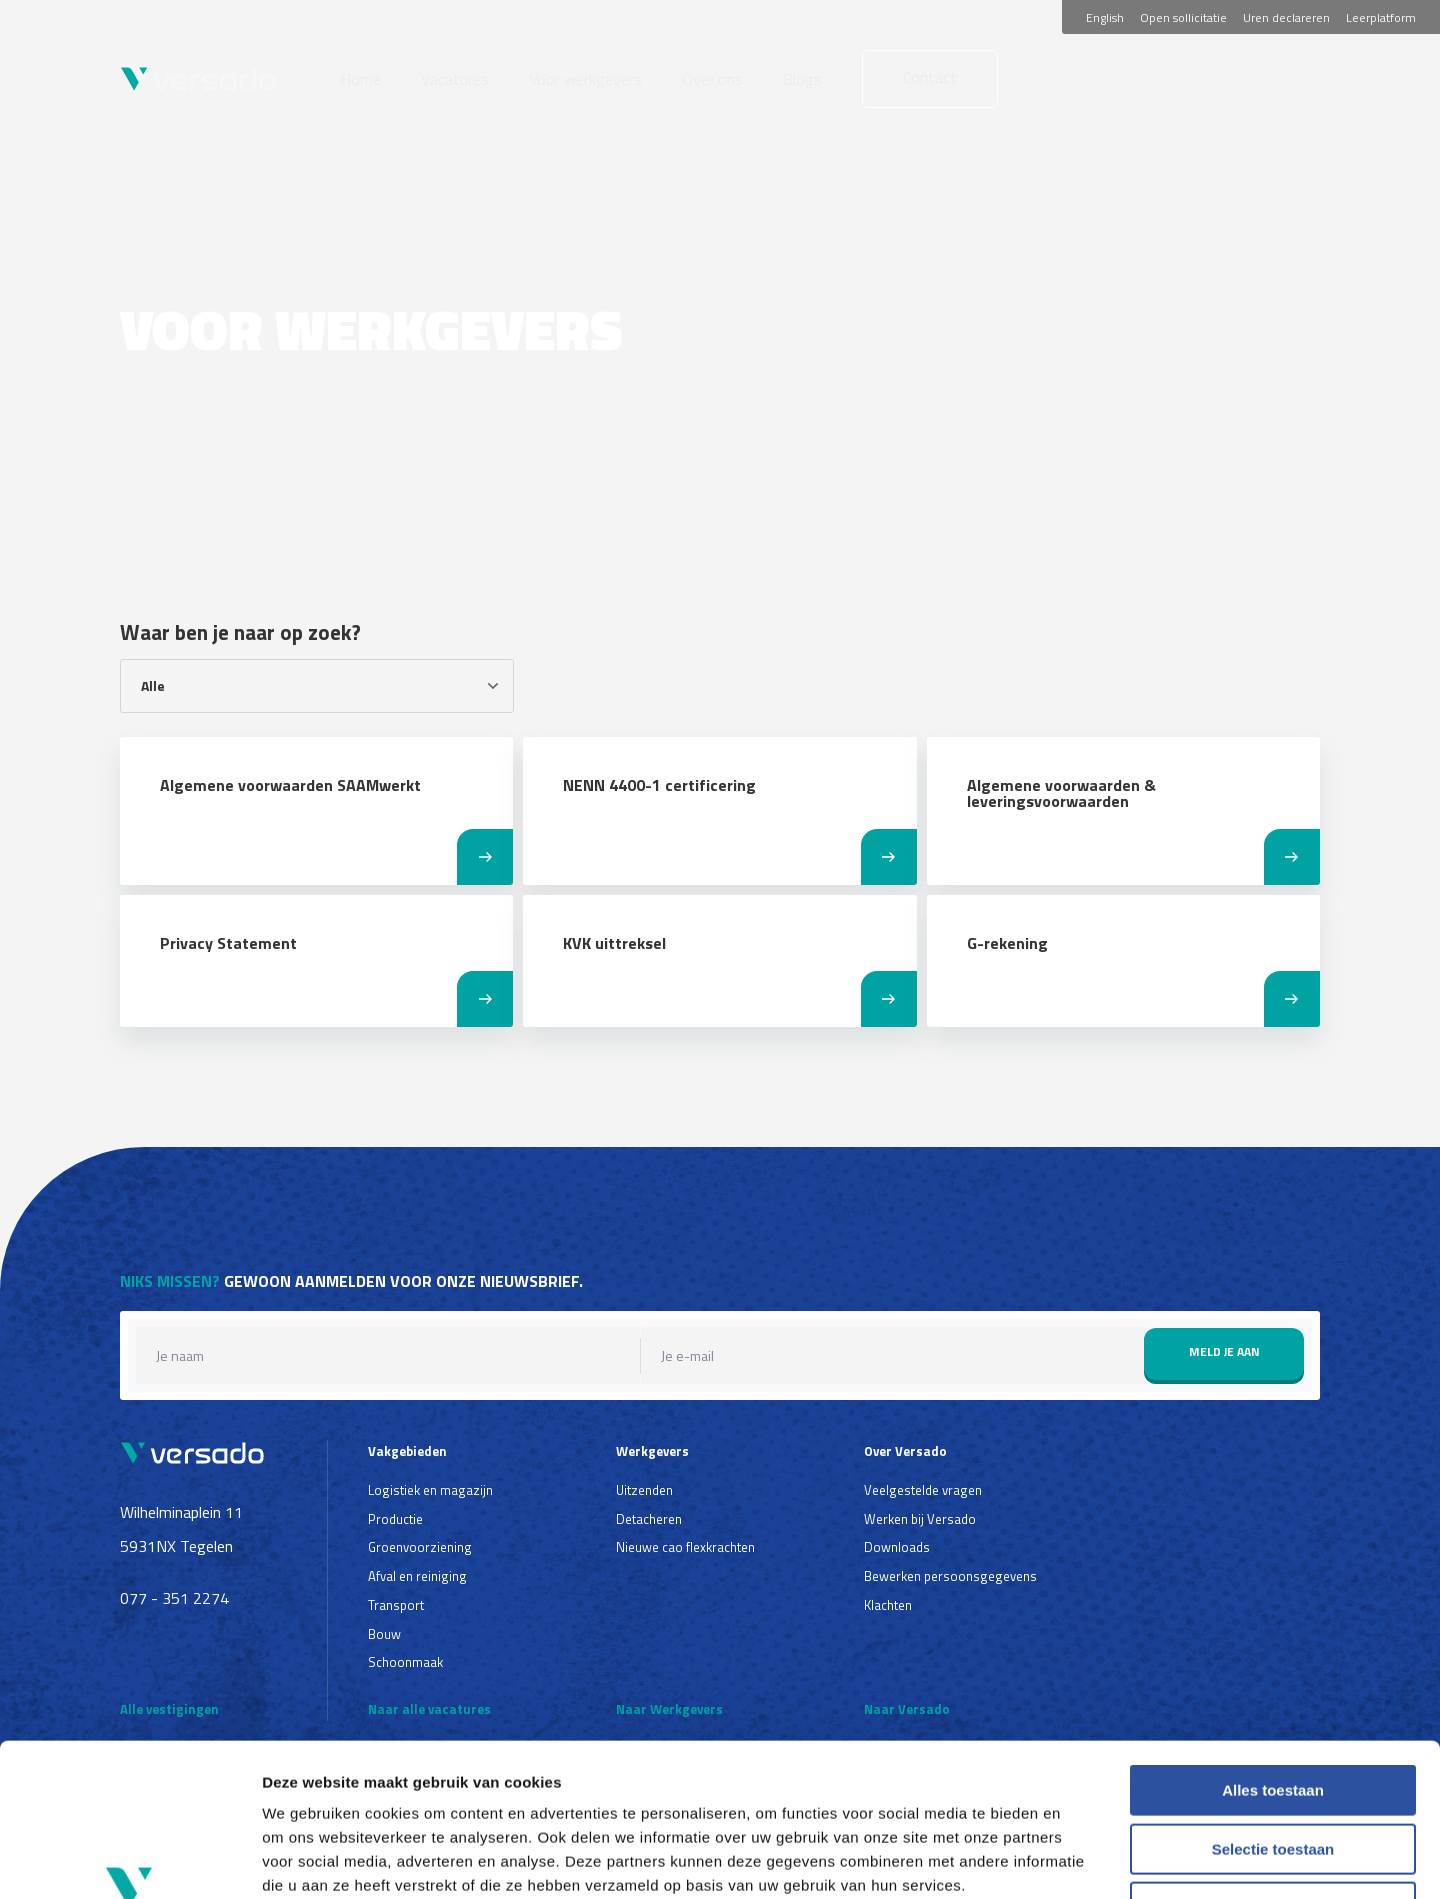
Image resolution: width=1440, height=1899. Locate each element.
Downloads (897, 1547)
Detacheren (649, 1519)
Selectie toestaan (1273, 1713)
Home (360, 79)
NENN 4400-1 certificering (659, 785)
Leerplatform (1381, 17)
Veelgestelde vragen (923, 1490)
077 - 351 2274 (174, 1598)
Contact (930, 77)
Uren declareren (1286, 17)
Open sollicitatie (1183, 17)
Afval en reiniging (417, 1576)
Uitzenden (644, 1490)
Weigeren (1272, 1771)
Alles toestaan (1273, 1654)
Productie (395, 1519)
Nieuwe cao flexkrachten (685, 1547)
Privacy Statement (228, 943)
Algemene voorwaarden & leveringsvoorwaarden (1061, 793)
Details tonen (1080, 1859)
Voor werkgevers (585, 79)
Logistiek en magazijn (430, 1490)
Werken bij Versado (920, 1519)
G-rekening (1007, 943)
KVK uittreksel (614, 943)
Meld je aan (1224, 1351)
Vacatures (455, 79)
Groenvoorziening (420, 1547)
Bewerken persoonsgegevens (950, 1576)
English (1105, 17)
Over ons (712, 79)
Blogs (802, 79)
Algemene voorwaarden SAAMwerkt (290, 785)
